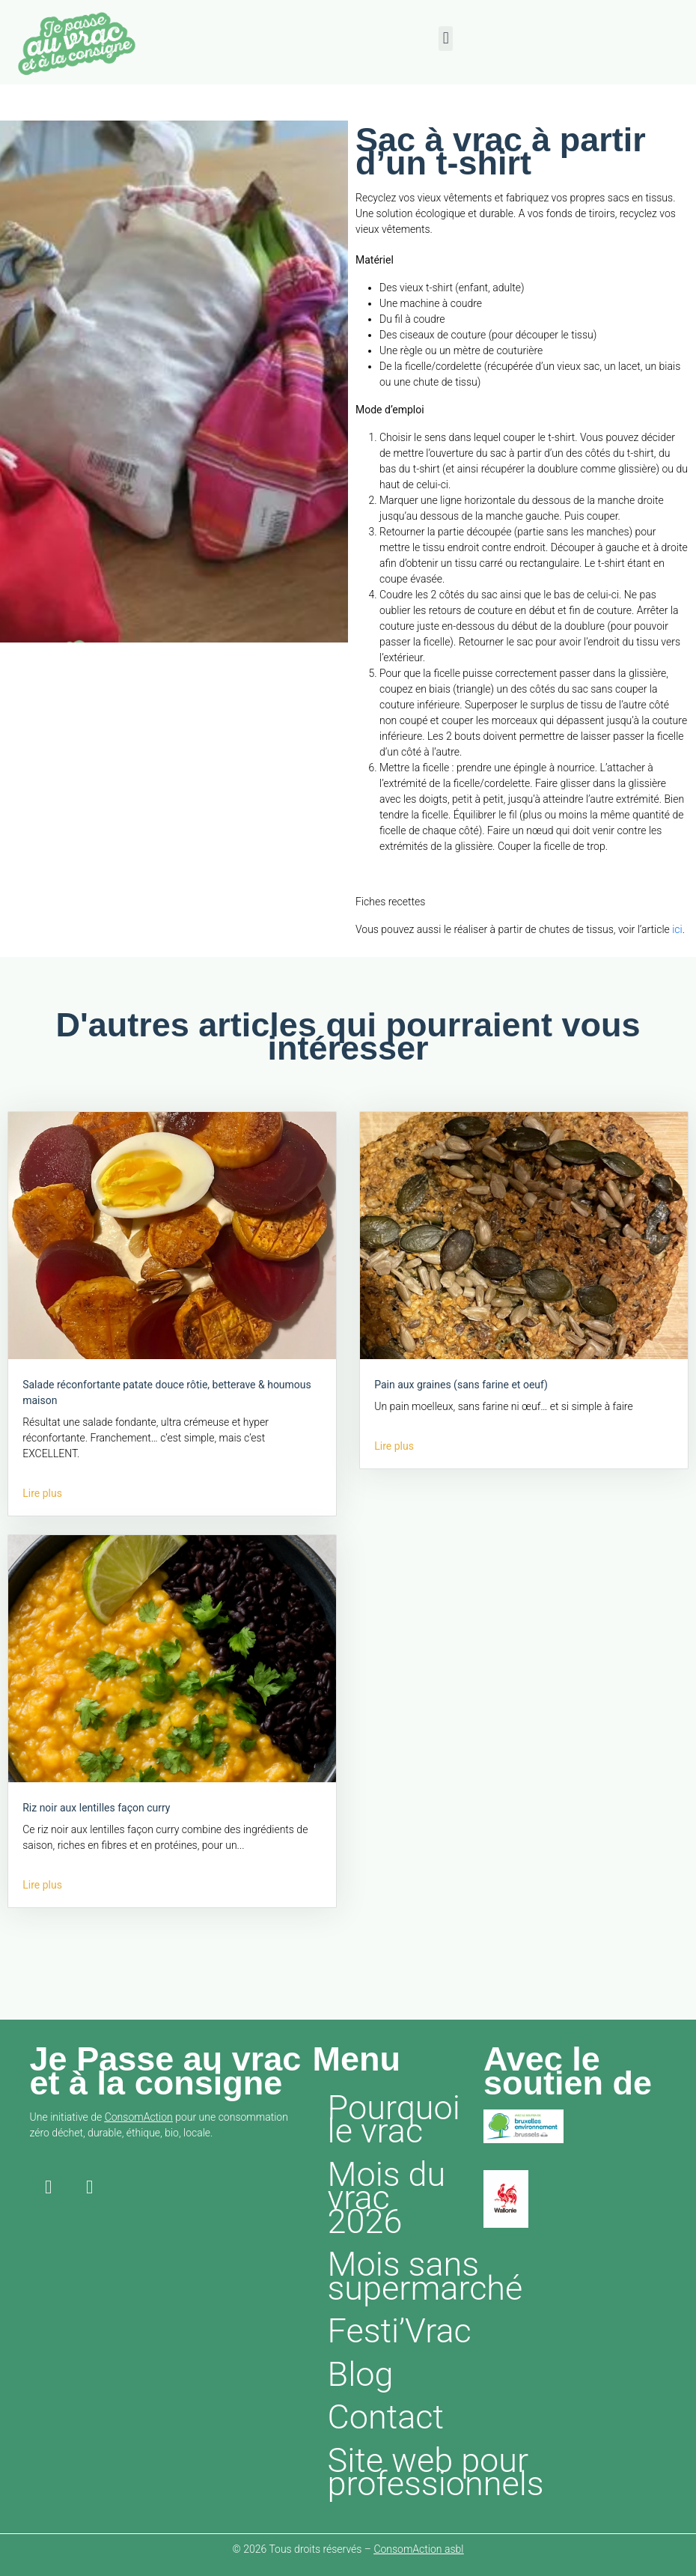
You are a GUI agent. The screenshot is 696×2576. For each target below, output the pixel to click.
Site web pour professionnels (401, 2472)
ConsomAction (139, 2117)
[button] (446, 38)
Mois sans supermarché (401, 2276)
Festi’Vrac (399, 2331)
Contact (386, 2417)
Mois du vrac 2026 (387, 2197)
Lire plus (42, 1493)
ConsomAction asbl (418, 2549)
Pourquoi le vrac (394, 2119)
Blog (361, 2374)
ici (677, 929)
